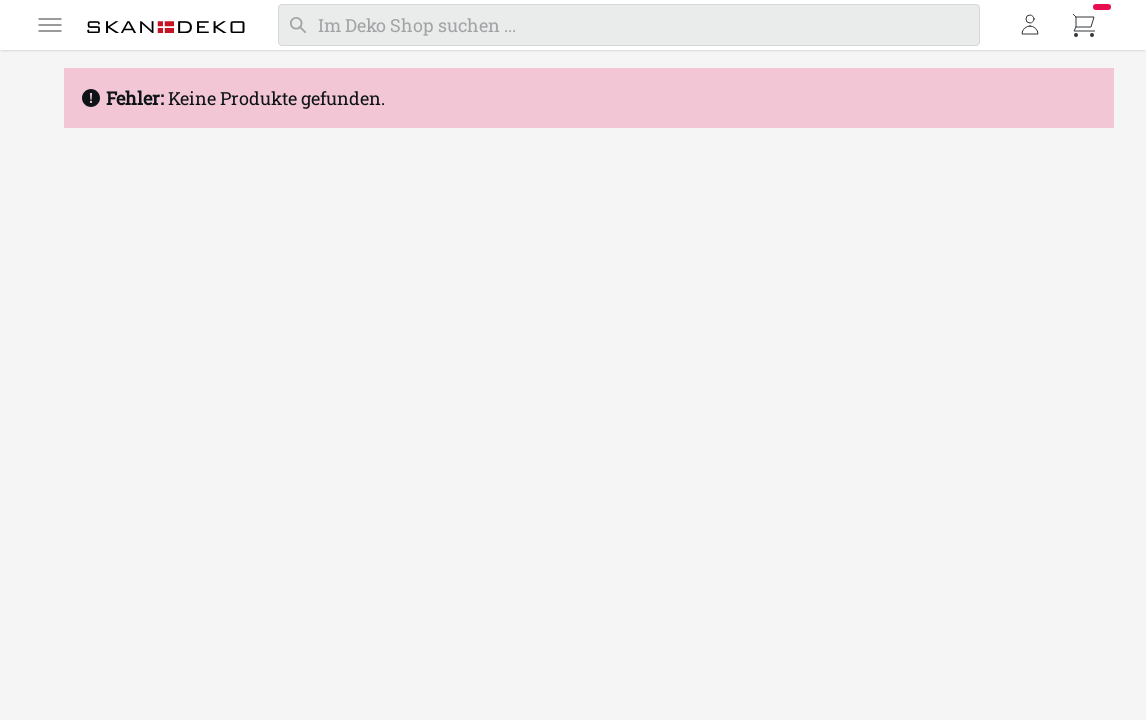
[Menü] (50, 25)
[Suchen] (629, 25)
